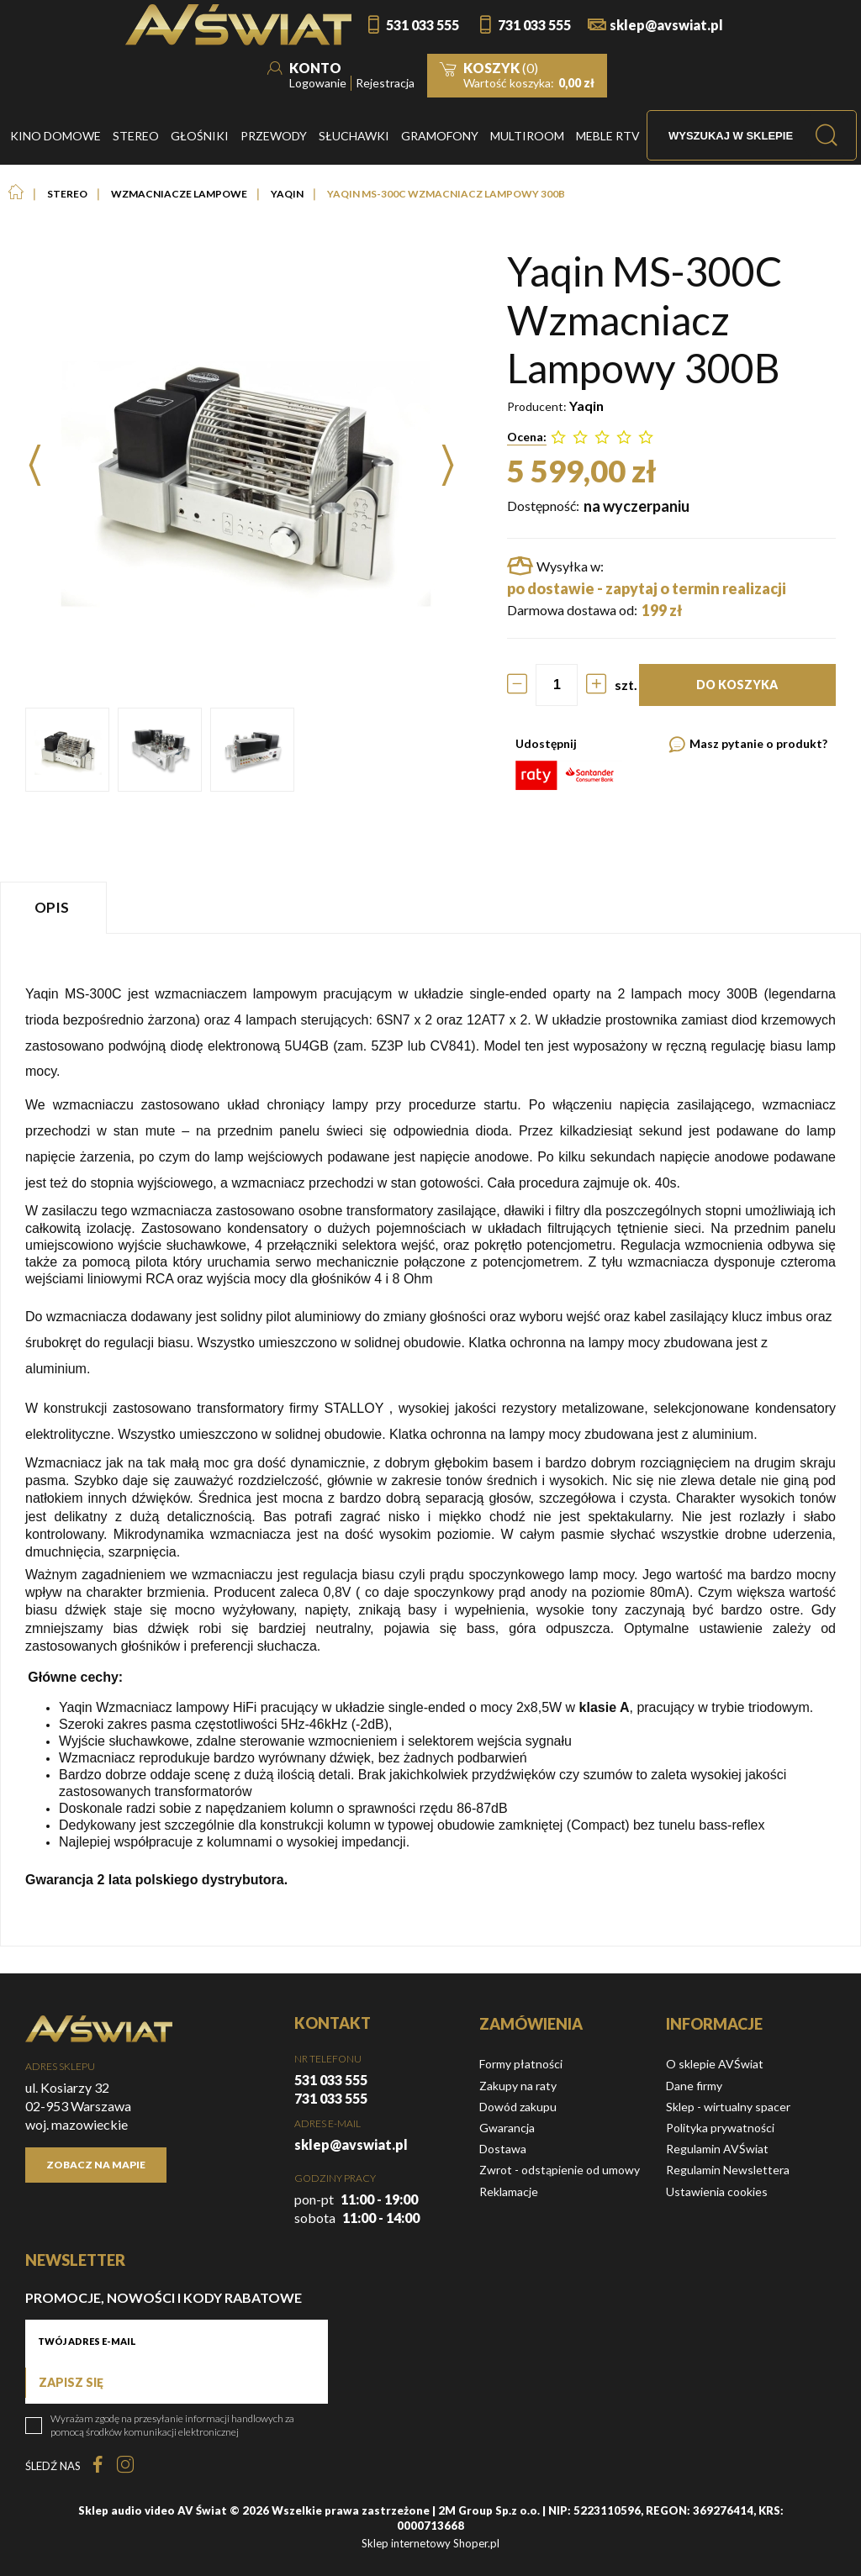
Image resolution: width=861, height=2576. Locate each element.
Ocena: (527, 436)
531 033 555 (422, 25)
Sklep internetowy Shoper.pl (430, 2543)
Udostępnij (546, 743)
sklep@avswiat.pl (666, 25)
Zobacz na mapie (95, 2164)
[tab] (55, 907)
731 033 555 (534, 25)
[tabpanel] (430, 1440)
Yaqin (586, 406)
